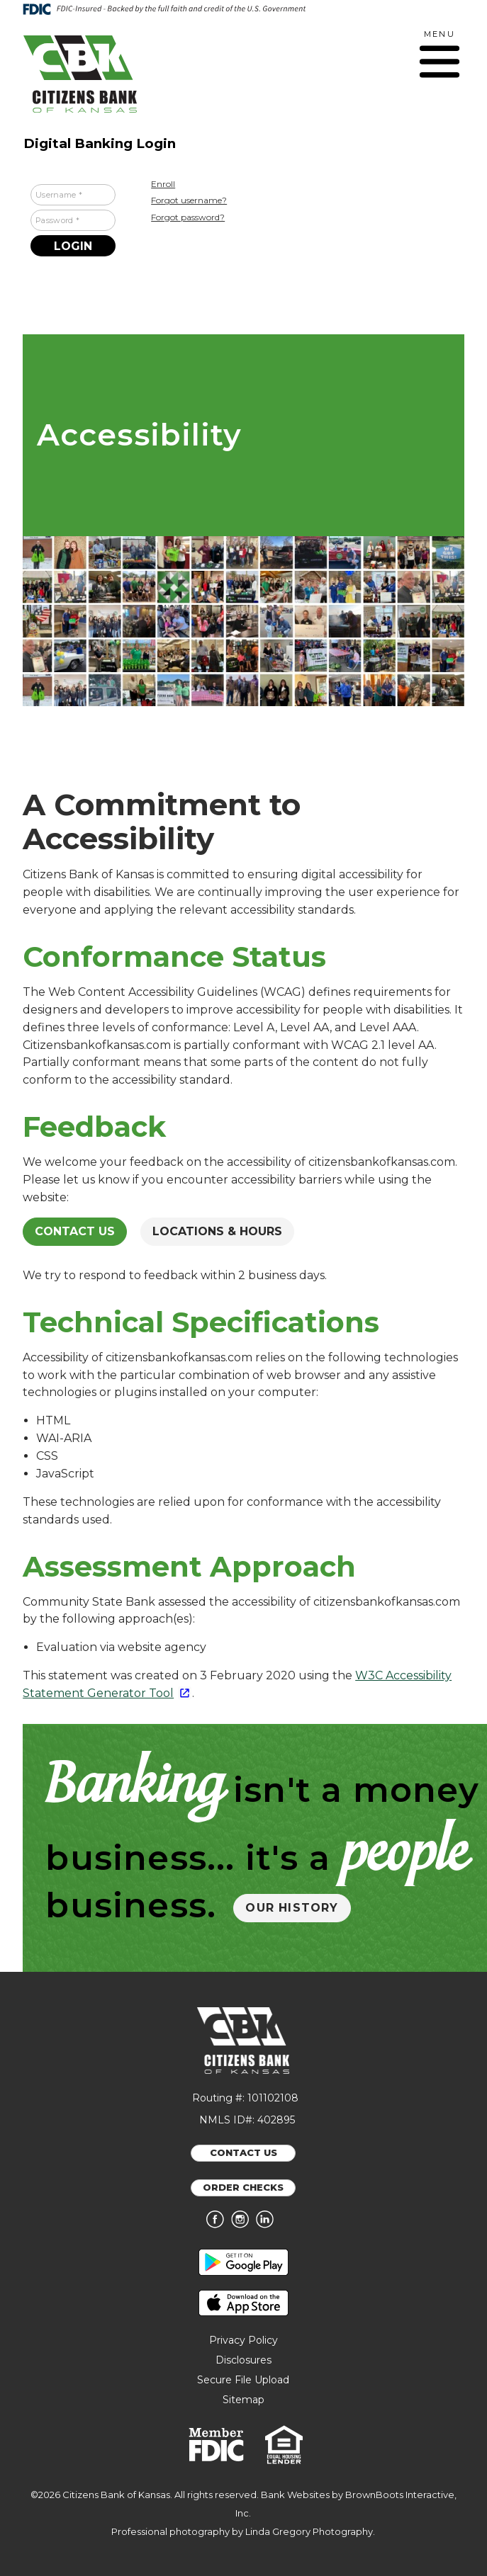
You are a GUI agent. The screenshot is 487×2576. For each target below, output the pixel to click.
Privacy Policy (243, 2340)
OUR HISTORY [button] (291, 1907)
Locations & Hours (217, 1231)
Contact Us (75, 1231)
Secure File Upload (243, 2379)
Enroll (163, 183)
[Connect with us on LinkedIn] (268, 2224)
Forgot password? (188, 217)
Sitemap (243, 2399)
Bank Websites (295, 2494)
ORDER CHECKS (243, 2187)
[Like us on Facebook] (218, 2224)
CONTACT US (243, 2152)
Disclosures (243, 2360)
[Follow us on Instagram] (243, 2224)
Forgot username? (189, 200)
